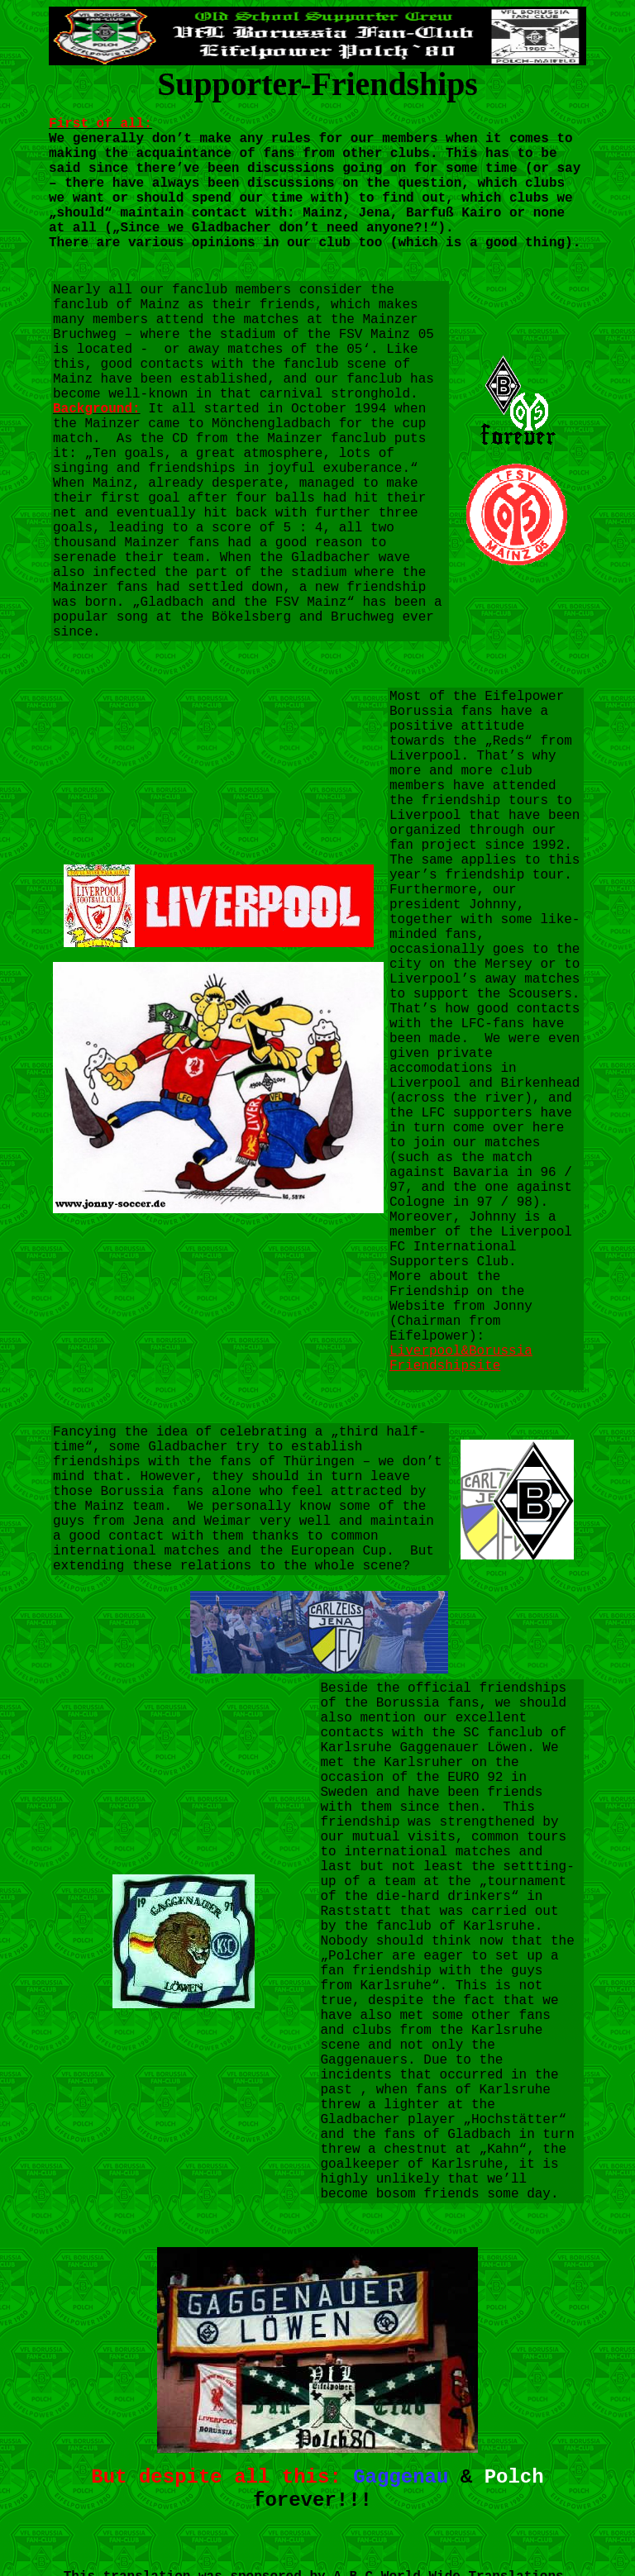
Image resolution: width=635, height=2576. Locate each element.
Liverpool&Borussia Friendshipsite (460, 1359)
